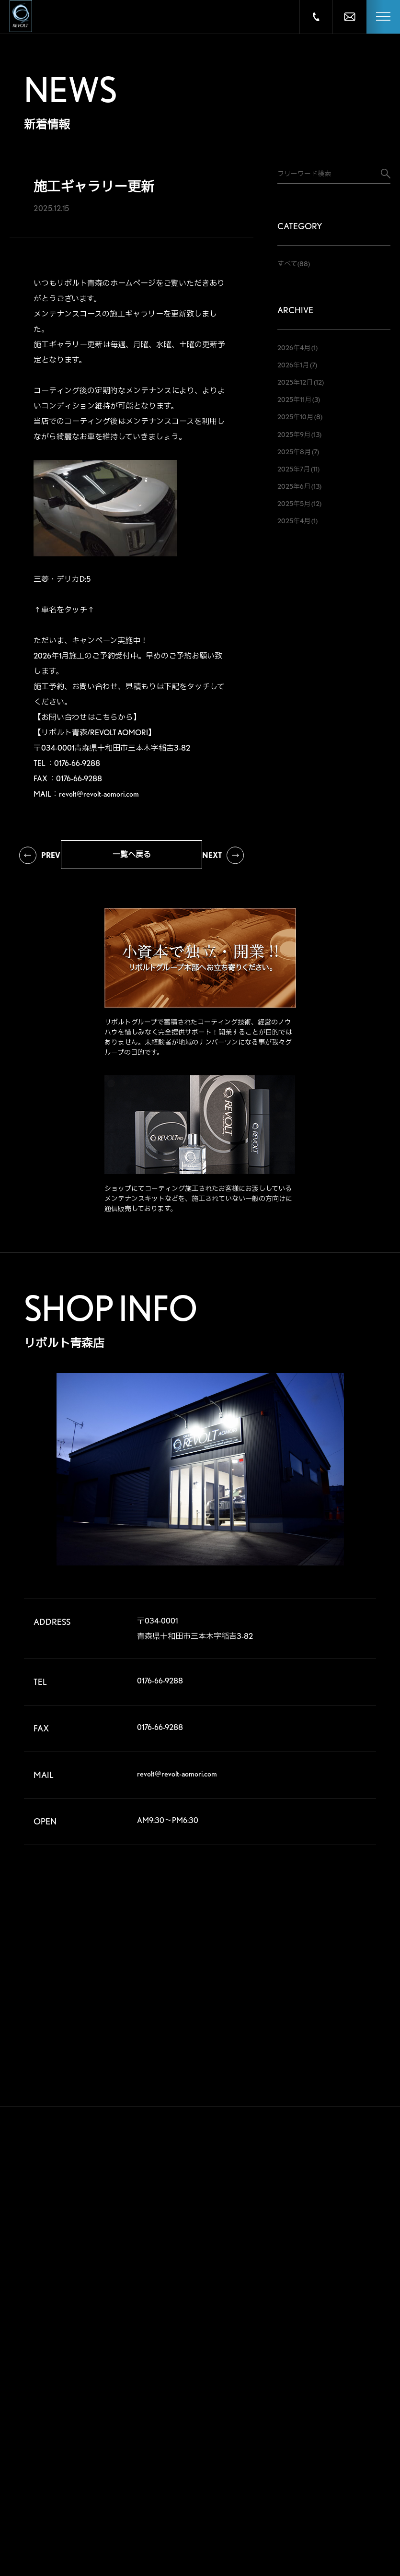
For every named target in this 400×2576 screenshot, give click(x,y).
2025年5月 (293, 503)
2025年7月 (293, 469)
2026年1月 (293, 365)
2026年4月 (293, 348)
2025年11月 (294, 399)
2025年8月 (294, 452)
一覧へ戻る (132, 854)
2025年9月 (293, 434)
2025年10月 (295, 417)
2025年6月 (293, 486)
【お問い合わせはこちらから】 (87, 717)
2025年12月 (295, 382)
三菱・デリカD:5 (62, 579)
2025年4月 (293, 521)
